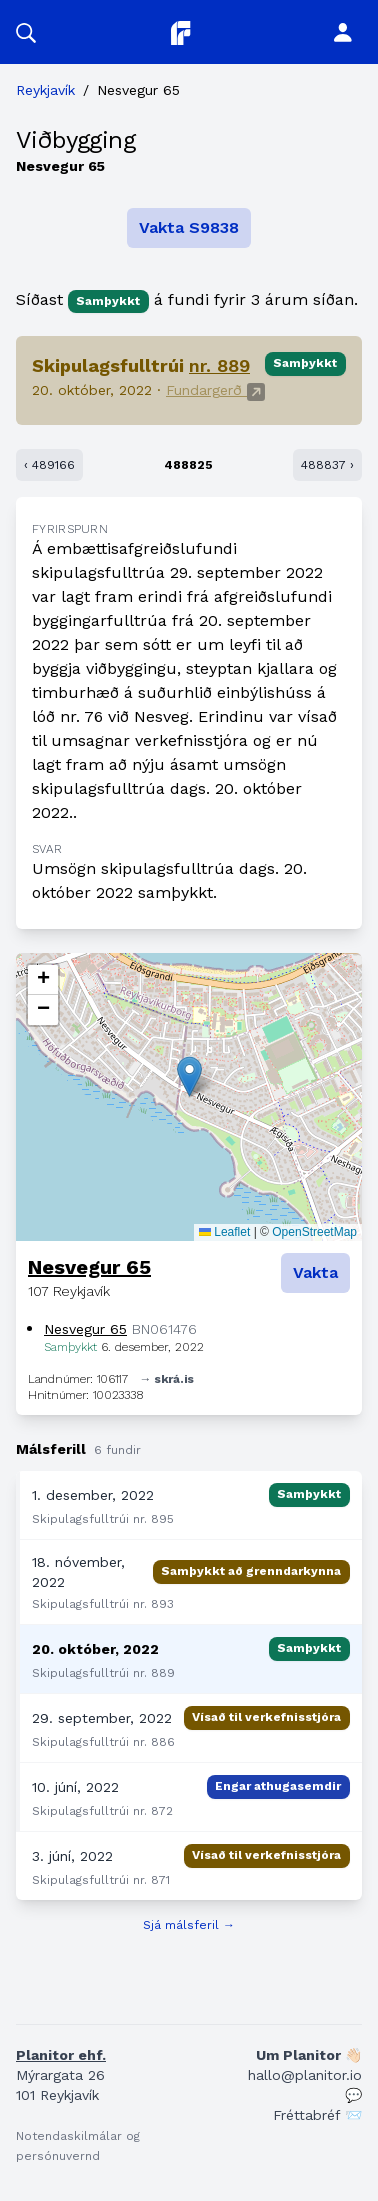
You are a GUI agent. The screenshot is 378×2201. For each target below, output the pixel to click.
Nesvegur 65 (89, 1267)
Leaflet (224, 1232)
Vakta (315, 1272)
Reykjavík (45, 90)
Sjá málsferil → (189, 1925)
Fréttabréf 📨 (317, 2115)
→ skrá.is (167, 1379)
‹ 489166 (49, 465)
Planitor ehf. (61, 2055)
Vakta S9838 (189, 227)
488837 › (327, 465)
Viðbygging (75, 140)
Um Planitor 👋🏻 (309, 2055)
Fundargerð (215, 390)
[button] (26, 32)
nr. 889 (219, 365)
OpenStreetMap (314, 1232)
